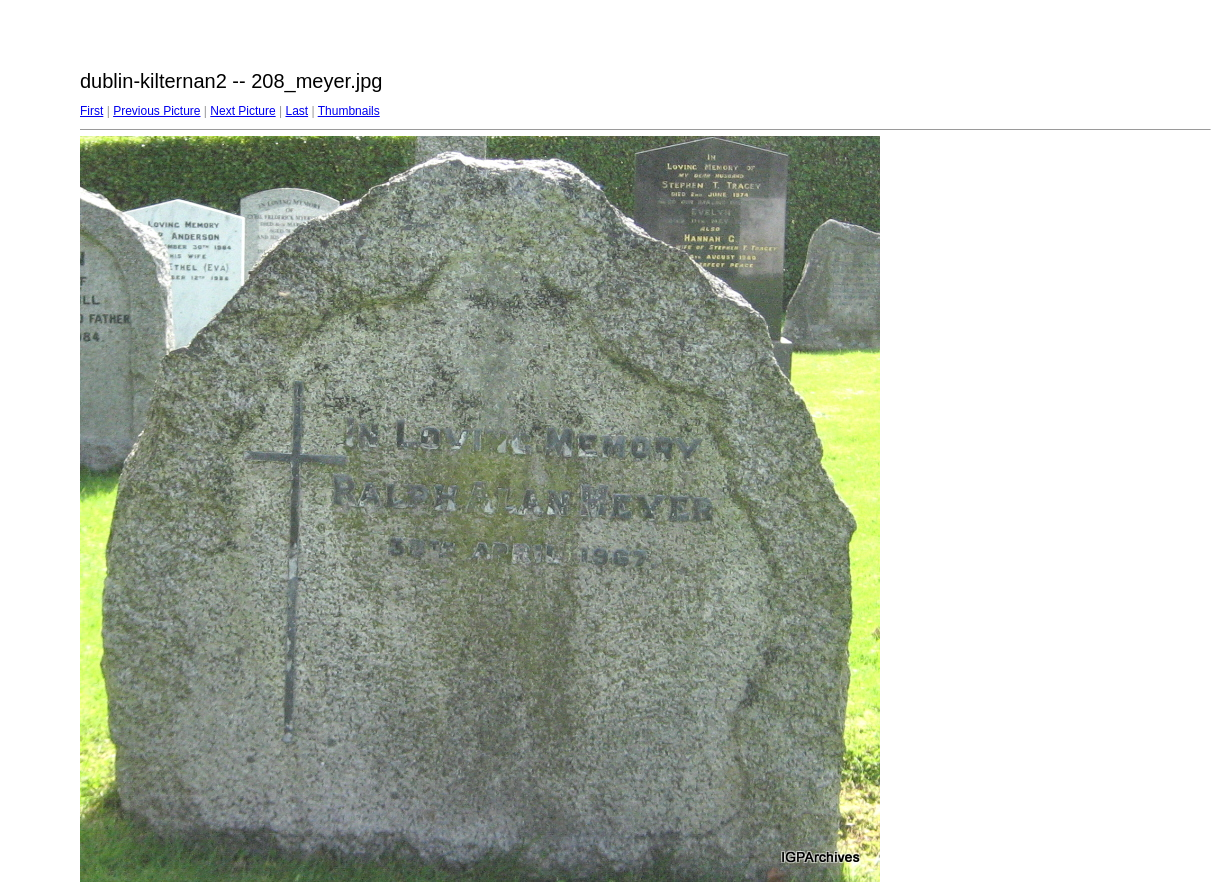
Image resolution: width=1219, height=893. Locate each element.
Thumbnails (349, 111)
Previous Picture (156, 111)
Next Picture (242, 111)
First (91, 111)
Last (296, 111)
